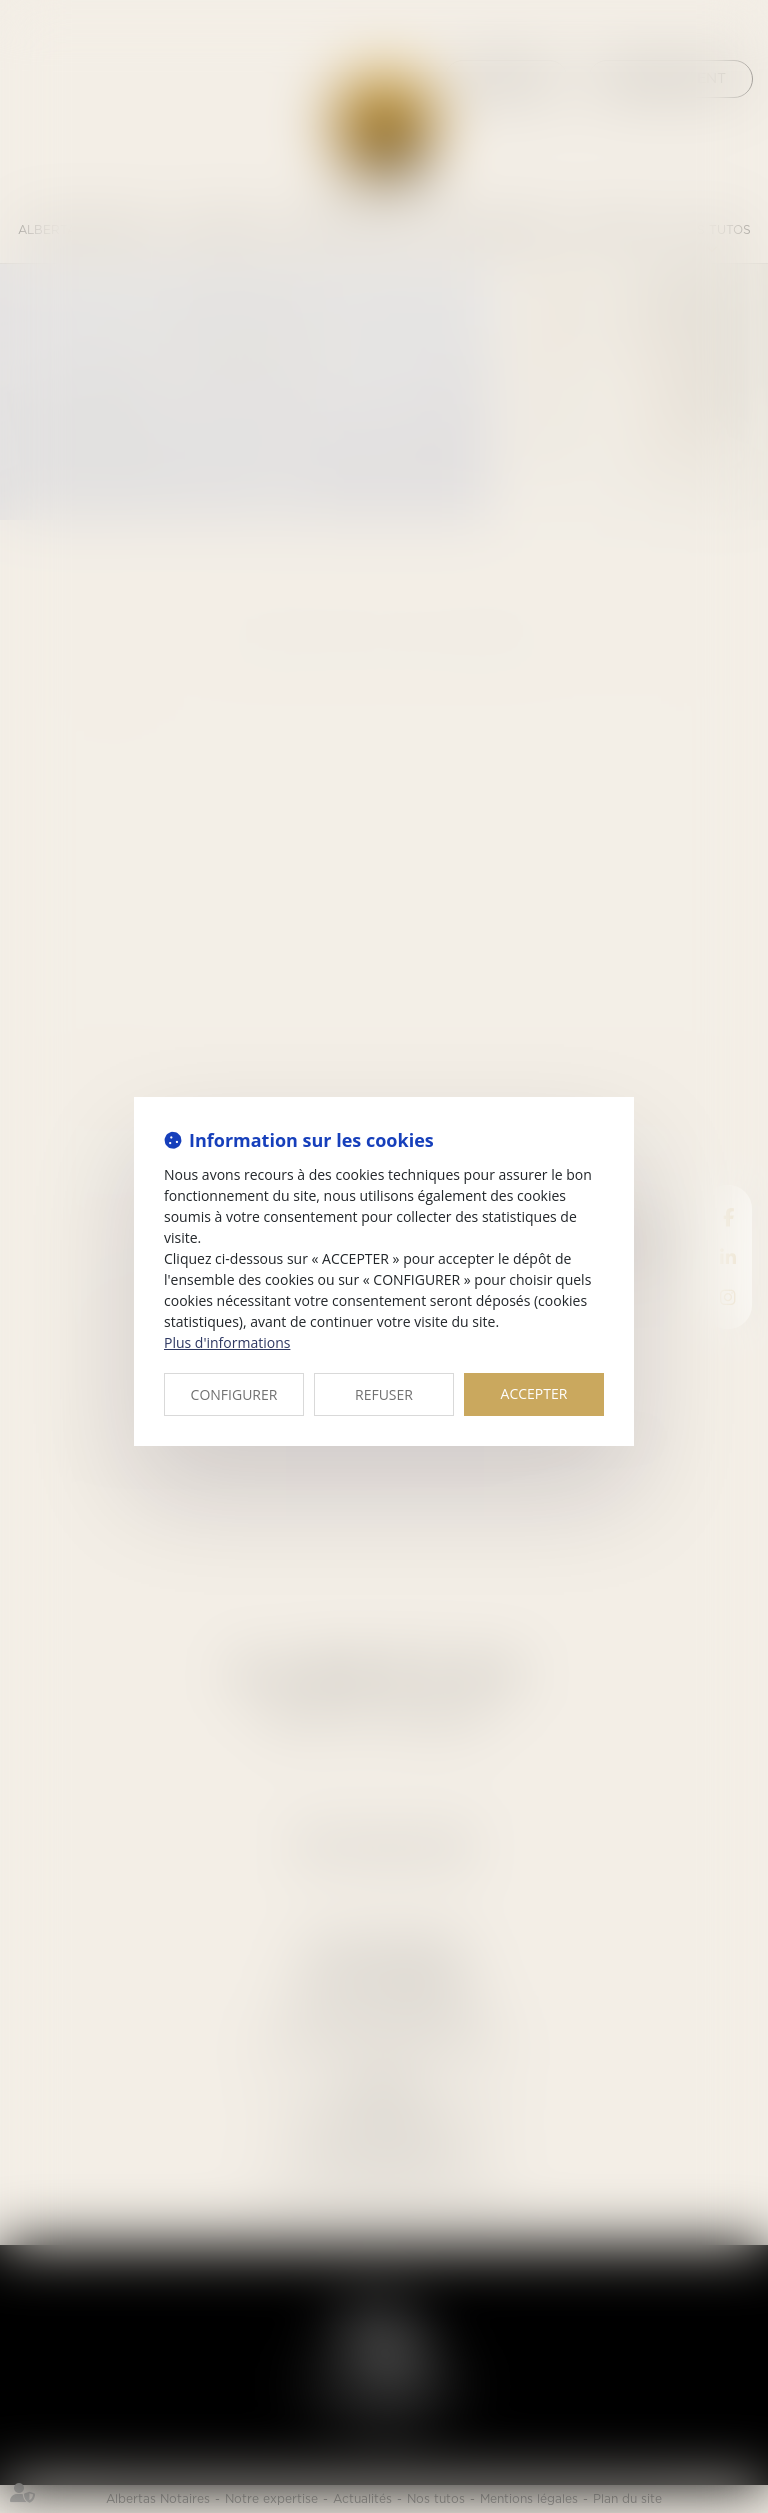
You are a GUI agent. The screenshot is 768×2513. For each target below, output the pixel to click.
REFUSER (384, 1394)
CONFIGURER (234, 1394)
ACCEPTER (534, 1393)
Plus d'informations (227, 1342)
